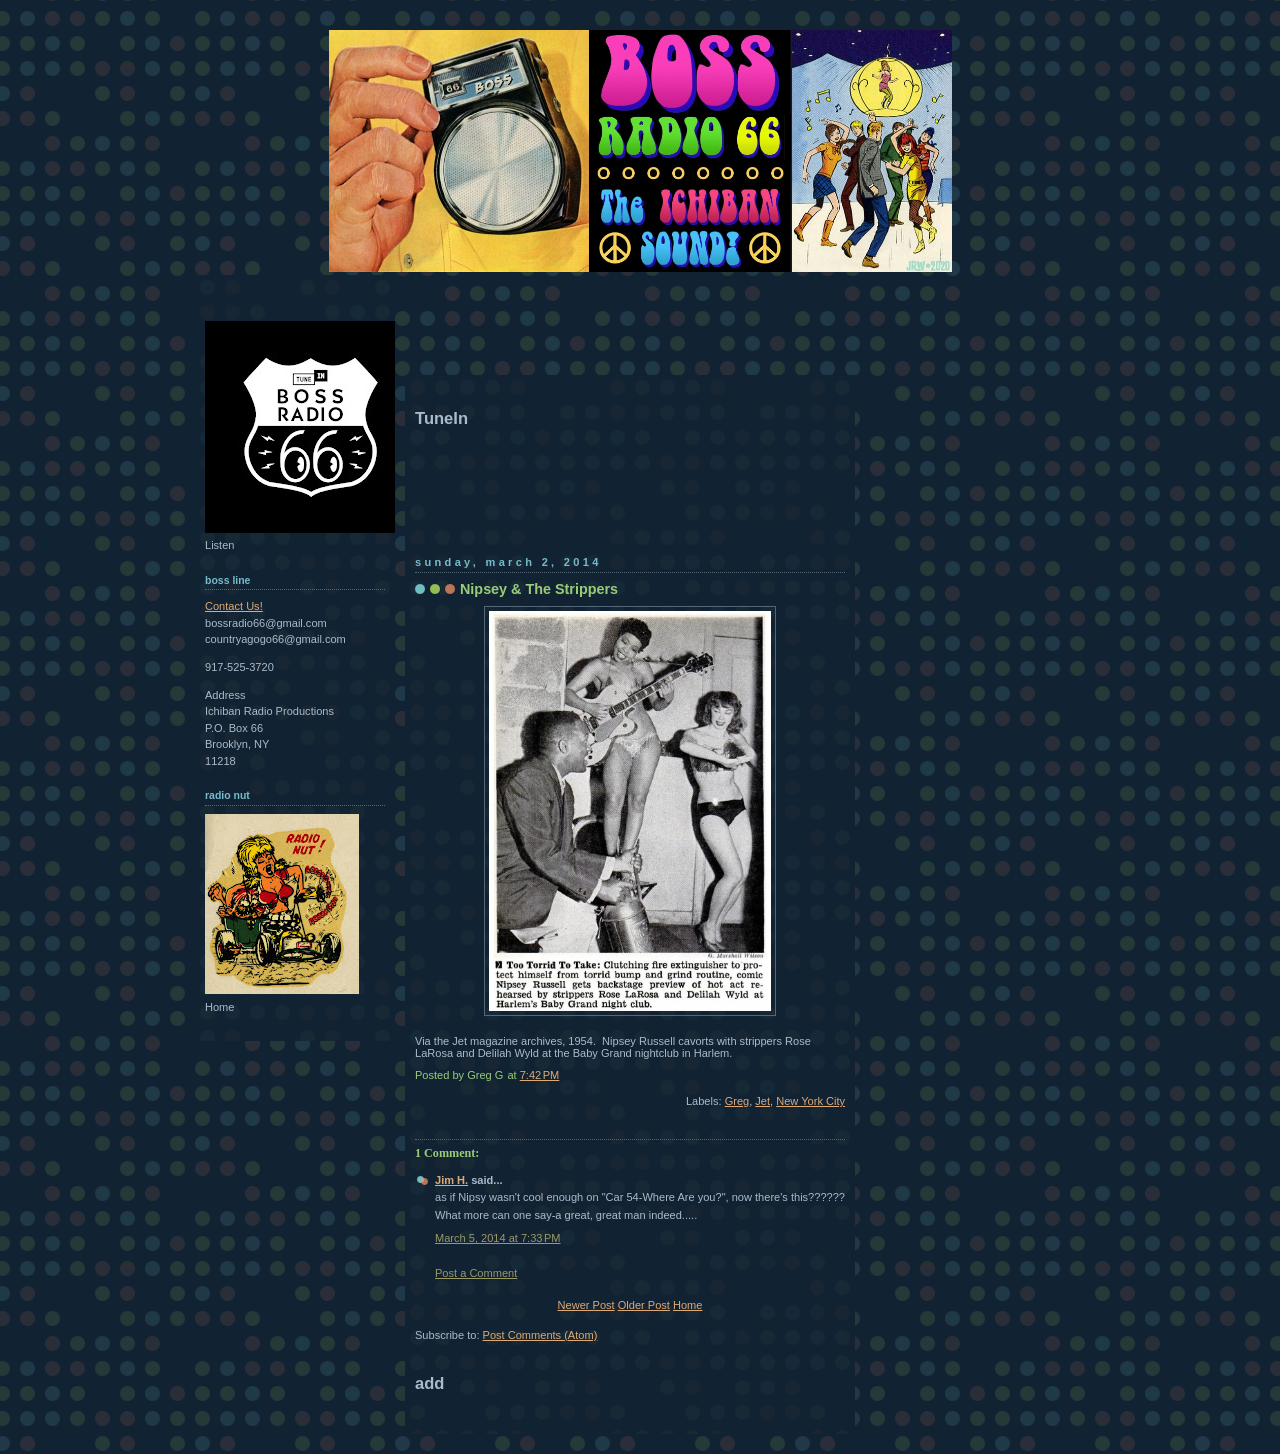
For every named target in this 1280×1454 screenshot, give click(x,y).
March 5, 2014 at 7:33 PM (498, 1238)
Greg (737, 1101)
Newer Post (586, 1305)
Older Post (644, 1305)
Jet (762, 1101)
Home (687, 1305)
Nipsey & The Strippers (539, 589)
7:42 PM (540, 1075)
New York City (810, 1101)
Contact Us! (234, 606)
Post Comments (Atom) (540, 1335)
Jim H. (451, 1180)
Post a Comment (476, 1273)
